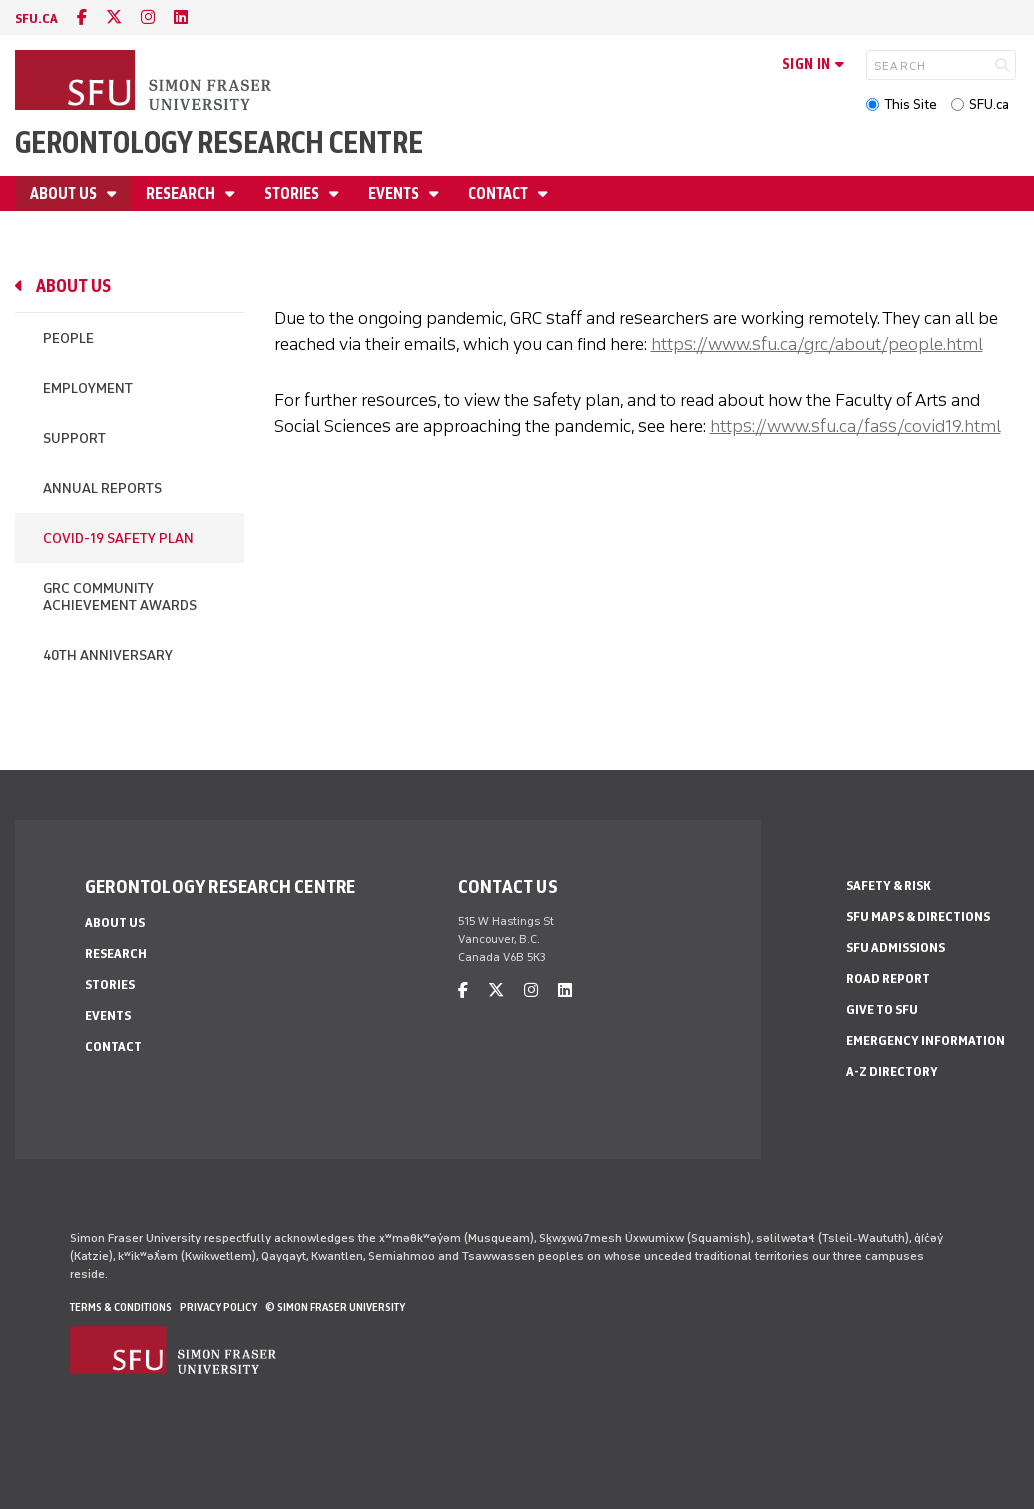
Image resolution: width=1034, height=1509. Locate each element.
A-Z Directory (892, 1071)
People (68, 338)
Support (74, 438)
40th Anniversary (108, 655)
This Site (910, 104)
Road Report (888, 978)
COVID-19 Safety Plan (118, 538)
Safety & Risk (888, 885)
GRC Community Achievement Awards (120, 597)
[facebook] (82, 17)
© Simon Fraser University (335, 1307)
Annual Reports (102, 488)
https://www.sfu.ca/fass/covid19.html (855, 426)
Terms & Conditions (121, 1307)
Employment (88, 388)
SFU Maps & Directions (918, 916)
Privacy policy (218, 1307)
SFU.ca (989, 104)
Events (395, 193)
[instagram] (148, 17)
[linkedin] (181, 17)
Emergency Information (925, 1040)
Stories (293, 193)
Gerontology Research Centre (219, 142)
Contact (499, 193)
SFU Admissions (895, 947)
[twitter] (114, 17)
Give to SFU (882, 1009)
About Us (65, 193)
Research (182, 193)
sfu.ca (36, 18)
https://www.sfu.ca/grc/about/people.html (817, 344)
